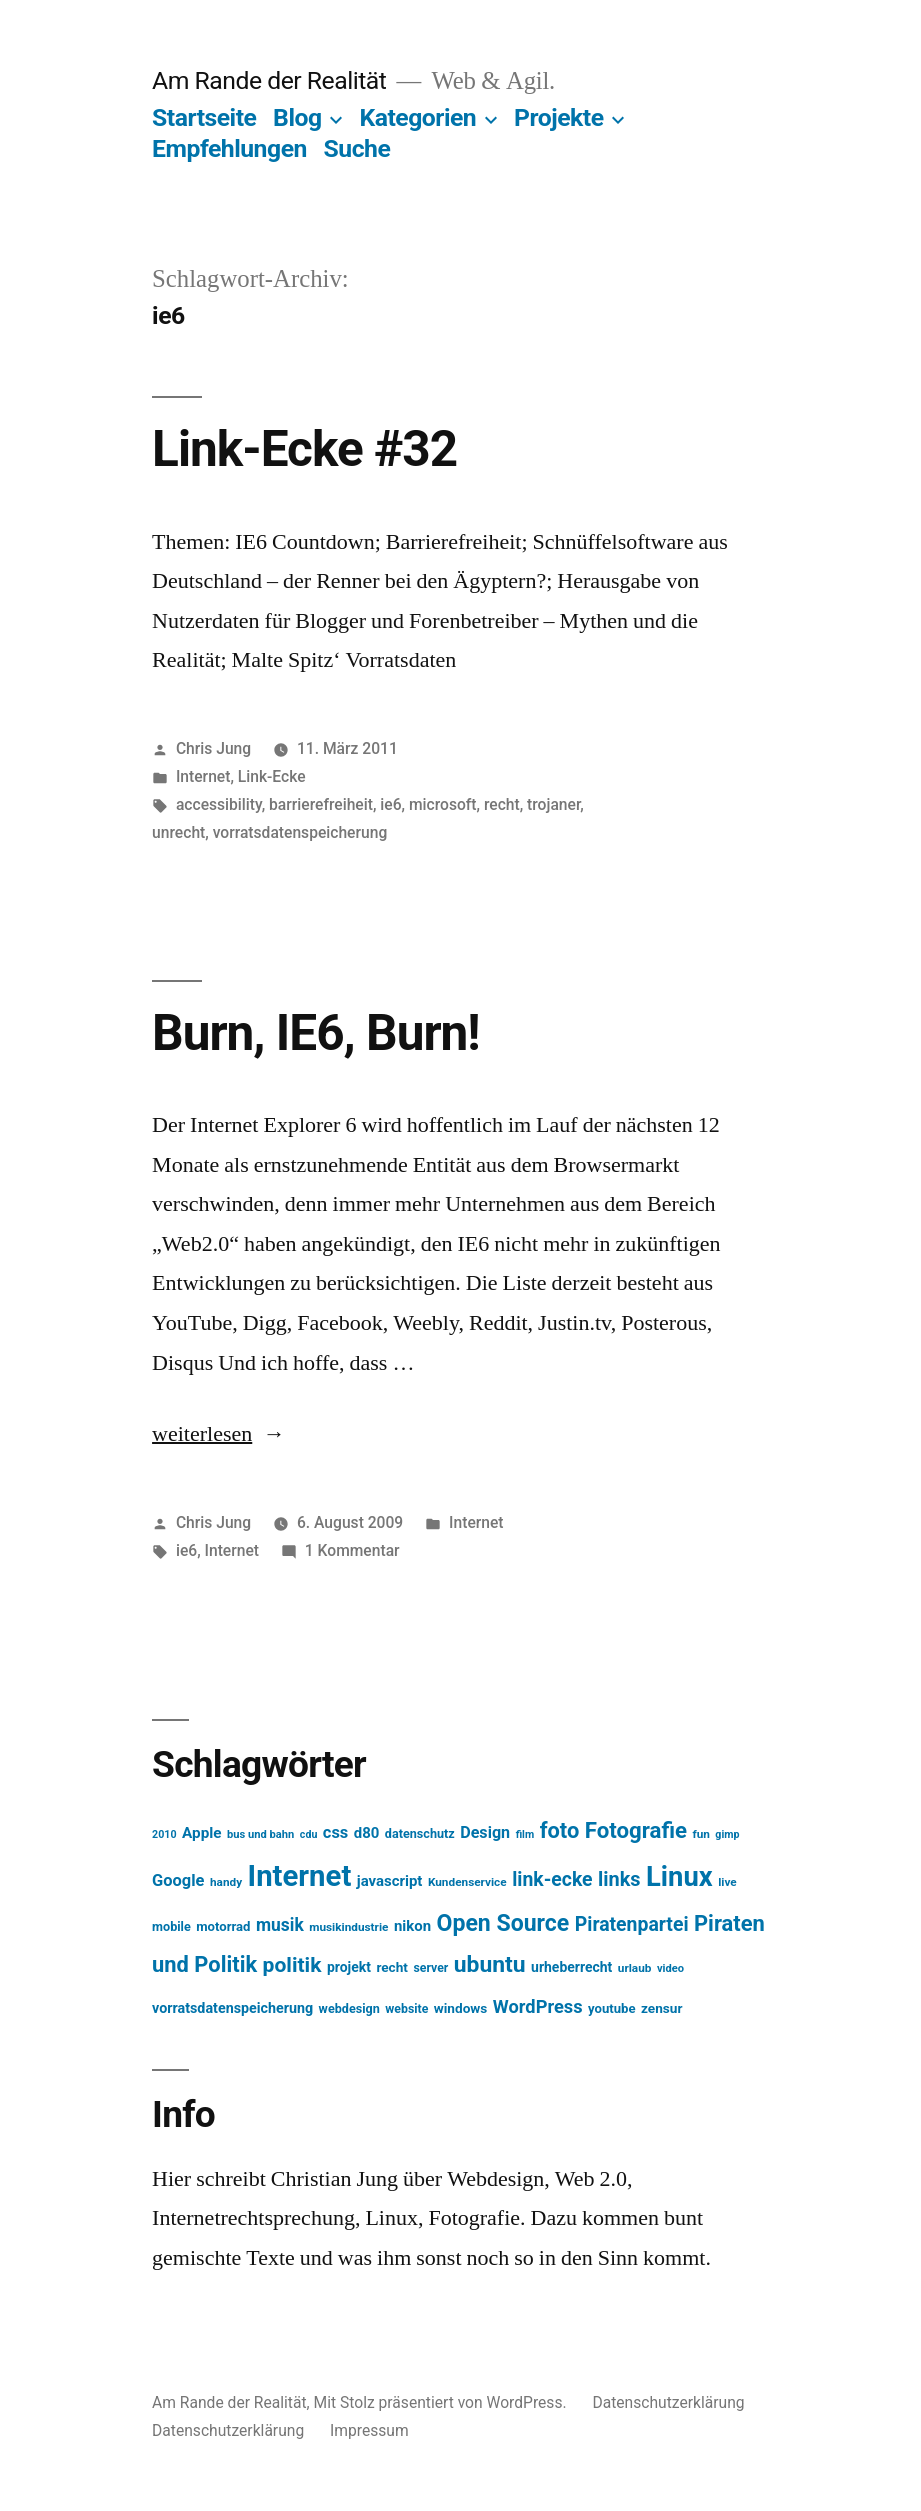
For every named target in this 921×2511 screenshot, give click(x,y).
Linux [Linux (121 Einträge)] (679, 1877)
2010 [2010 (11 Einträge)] (164, 1834)
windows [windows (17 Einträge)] (461, 2008)
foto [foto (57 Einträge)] (560, 1830)
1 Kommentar (352, 1550)
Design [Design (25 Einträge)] (485, 1832)
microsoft (443, 804)
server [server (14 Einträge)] (430, 1968)
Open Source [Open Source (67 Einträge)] (503, 1923)
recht (502, 804)
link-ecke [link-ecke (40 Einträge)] (552, 1879)
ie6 (390, 804)
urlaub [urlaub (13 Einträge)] (635, 1968)
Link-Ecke (272, 776)
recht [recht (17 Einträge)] (392, 1967)
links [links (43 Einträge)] (619, 1879)
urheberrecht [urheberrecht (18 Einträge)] (571, 1967)
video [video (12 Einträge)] (670, 1968)
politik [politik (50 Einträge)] (292, 1964)
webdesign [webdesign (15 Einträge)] (349, 2008)
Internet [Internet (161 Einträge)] (300, 1876)
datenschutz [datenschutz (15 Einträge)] (420, 1833)
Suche (357, 148)
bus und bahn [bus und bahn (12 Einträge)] (260, 1834)
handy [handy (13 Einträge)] (226, 1882)
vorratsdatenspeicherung (300, 832)
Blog (297, 117)
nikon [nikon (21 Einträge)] (412, 1926)
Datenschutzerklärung (668, 2402)
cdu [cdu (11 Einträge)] (309, 1834)
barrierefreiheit (321, 804)
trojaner (553, 804)
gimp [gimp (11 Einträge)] (727, 1834)
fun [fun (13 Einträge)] (700, 1834)
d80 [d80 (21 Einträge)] (367, 1833)
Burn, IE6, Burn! (316, 1033)
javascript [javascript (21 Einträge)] (390, 1881)
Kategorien (417, 117)
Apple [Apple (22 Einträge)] (202, 1833)
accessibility (219, 804)
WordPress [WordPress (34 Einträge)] (538, 2006)
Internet (203, 776)
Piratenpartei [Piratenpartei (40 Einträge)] (632, 1924)
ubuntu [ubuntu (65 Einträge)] (490, 1964)
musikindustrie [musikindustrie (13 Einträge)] (348, 1927)
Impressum (369, 2430)
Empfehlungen (229, 148)
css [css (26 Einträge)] (335, 1832)
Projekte (558, 117)
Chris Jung (213, 748)
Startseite (204, 117)
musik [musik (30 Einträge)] (280, 1925)
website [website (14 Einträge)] (406, 2009)
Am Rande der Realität (269, 80)
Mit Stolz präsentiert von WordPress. (442, 2402)
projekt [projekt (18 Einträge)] (349, 1967)
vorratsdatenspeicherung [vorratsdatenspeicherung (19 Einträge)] (232, 2008)
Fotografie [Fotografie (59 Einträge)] (636, 1830)
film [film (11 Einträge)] (525, 1834)
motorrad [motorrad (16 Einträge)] (223, 1926)
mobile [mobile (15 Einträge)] (171, 1926)
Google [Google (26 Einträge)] (178, 1880)
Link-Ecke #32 (304, 449)
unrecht (178, 832)
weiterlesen (202, 1434)
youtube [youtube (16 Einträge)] (612, 2008)
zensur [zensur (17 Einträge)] (661, 2008)
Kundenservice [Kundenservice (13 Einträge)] (467, 1882)
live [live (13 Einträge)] (727, 1882)
